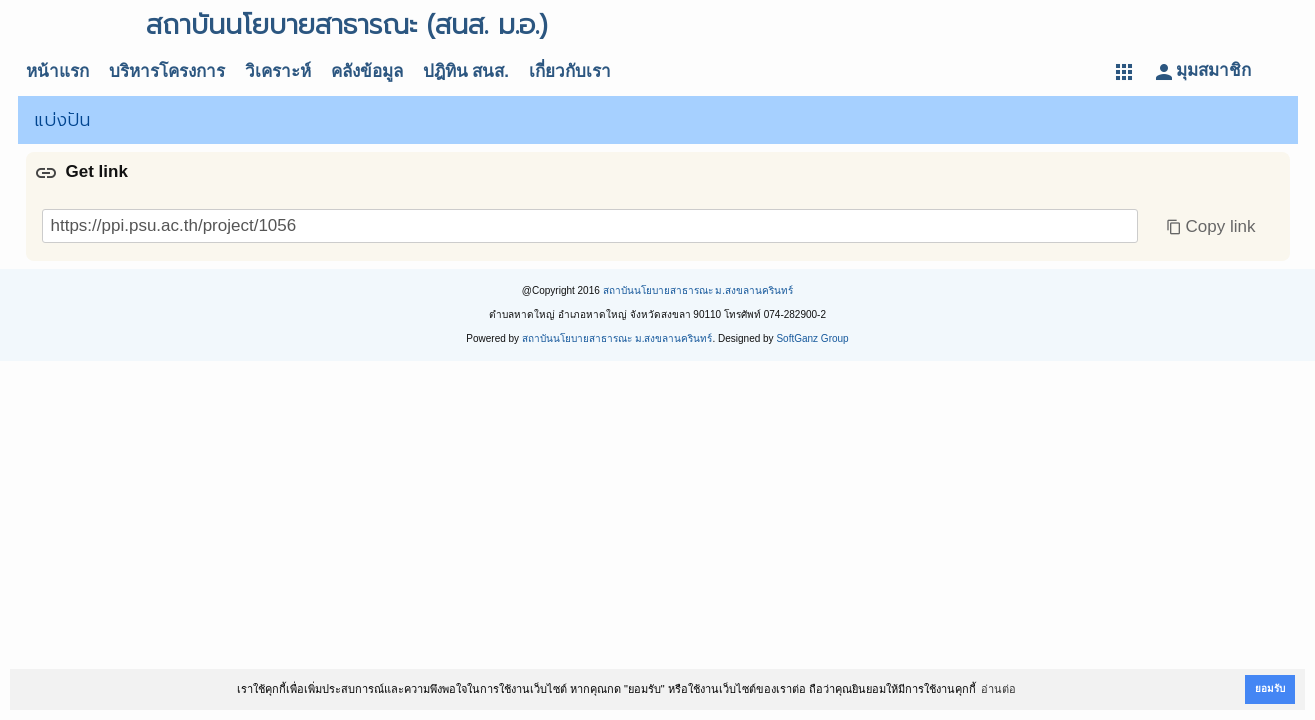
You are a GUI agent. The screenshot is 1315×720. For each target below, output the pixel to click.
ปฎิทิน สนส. (466, 71)
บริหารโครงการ (167, 71)
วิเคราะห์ (278, 71)
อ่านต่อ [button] (998, 689)
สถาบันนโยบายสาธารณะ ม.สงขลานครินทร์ (698, 290)
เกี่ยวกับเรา (570, 71)
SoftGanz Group (812, 338)
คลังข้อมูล (367, 71)
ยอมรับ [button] (1270, 688)
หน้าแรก (57, 71)
